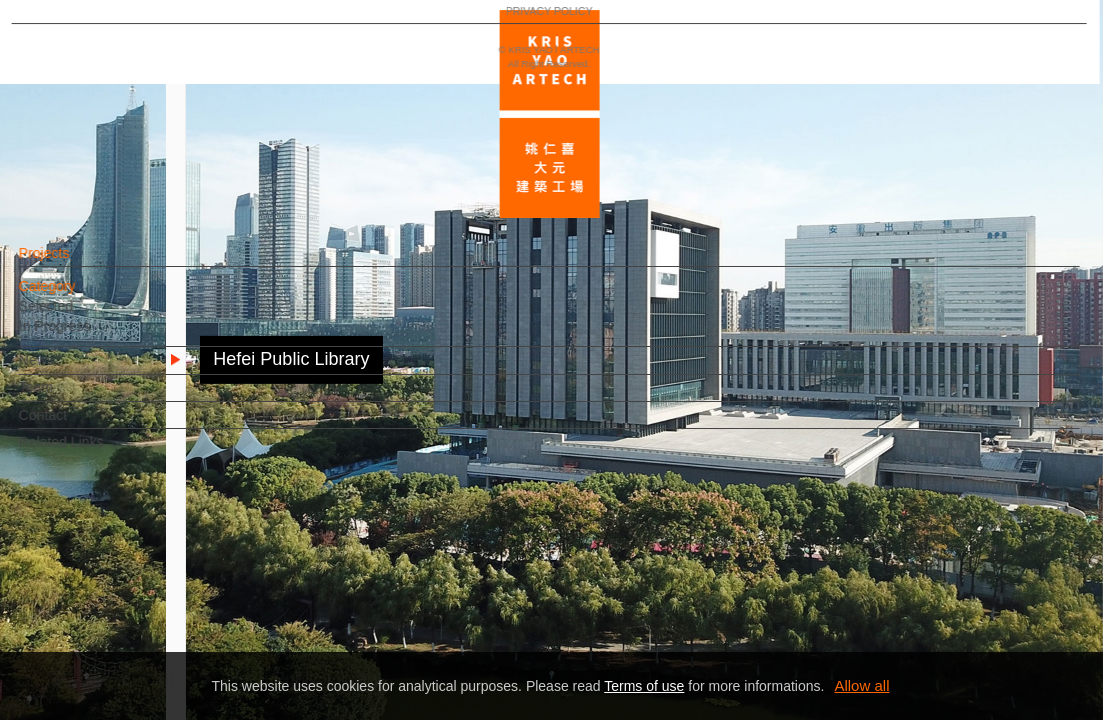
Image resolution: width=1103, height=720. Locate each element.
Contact (77, 425)
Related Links (95, 452)
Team (70, 397)
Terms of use (644, 686)
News (70, 370)
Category (81, 296)
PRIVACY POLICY (102, 646)
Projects (78, 263)
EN (136, 588)
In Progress (89, 336)
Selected (80, 316)
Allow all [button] (861, 685)
